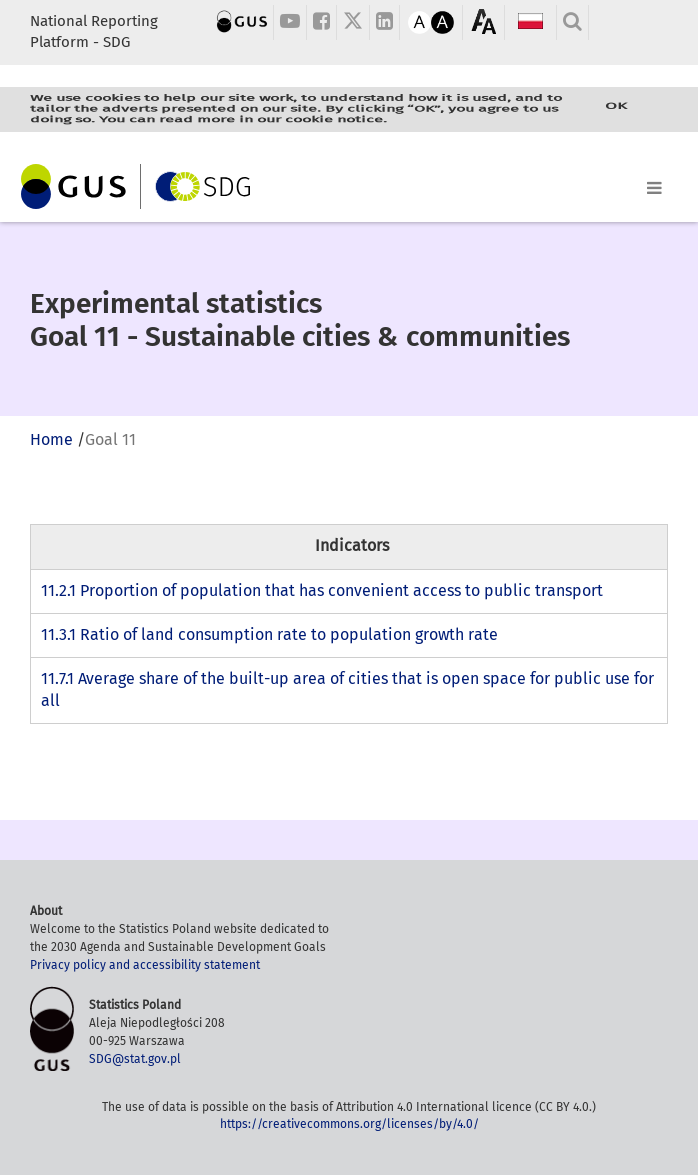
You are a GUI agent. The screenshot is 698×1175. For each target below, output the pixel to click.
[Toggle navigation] (349, 184)
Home (51, 439)
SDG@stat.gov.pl (135, 1059)
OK (616, 106)
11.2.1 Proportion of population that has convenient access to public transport (322, 590)
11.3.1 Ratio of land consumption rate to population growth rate (269, 634)
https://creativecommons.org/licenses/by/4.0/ (349, 1124)
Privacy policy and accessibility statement (145, 965)
